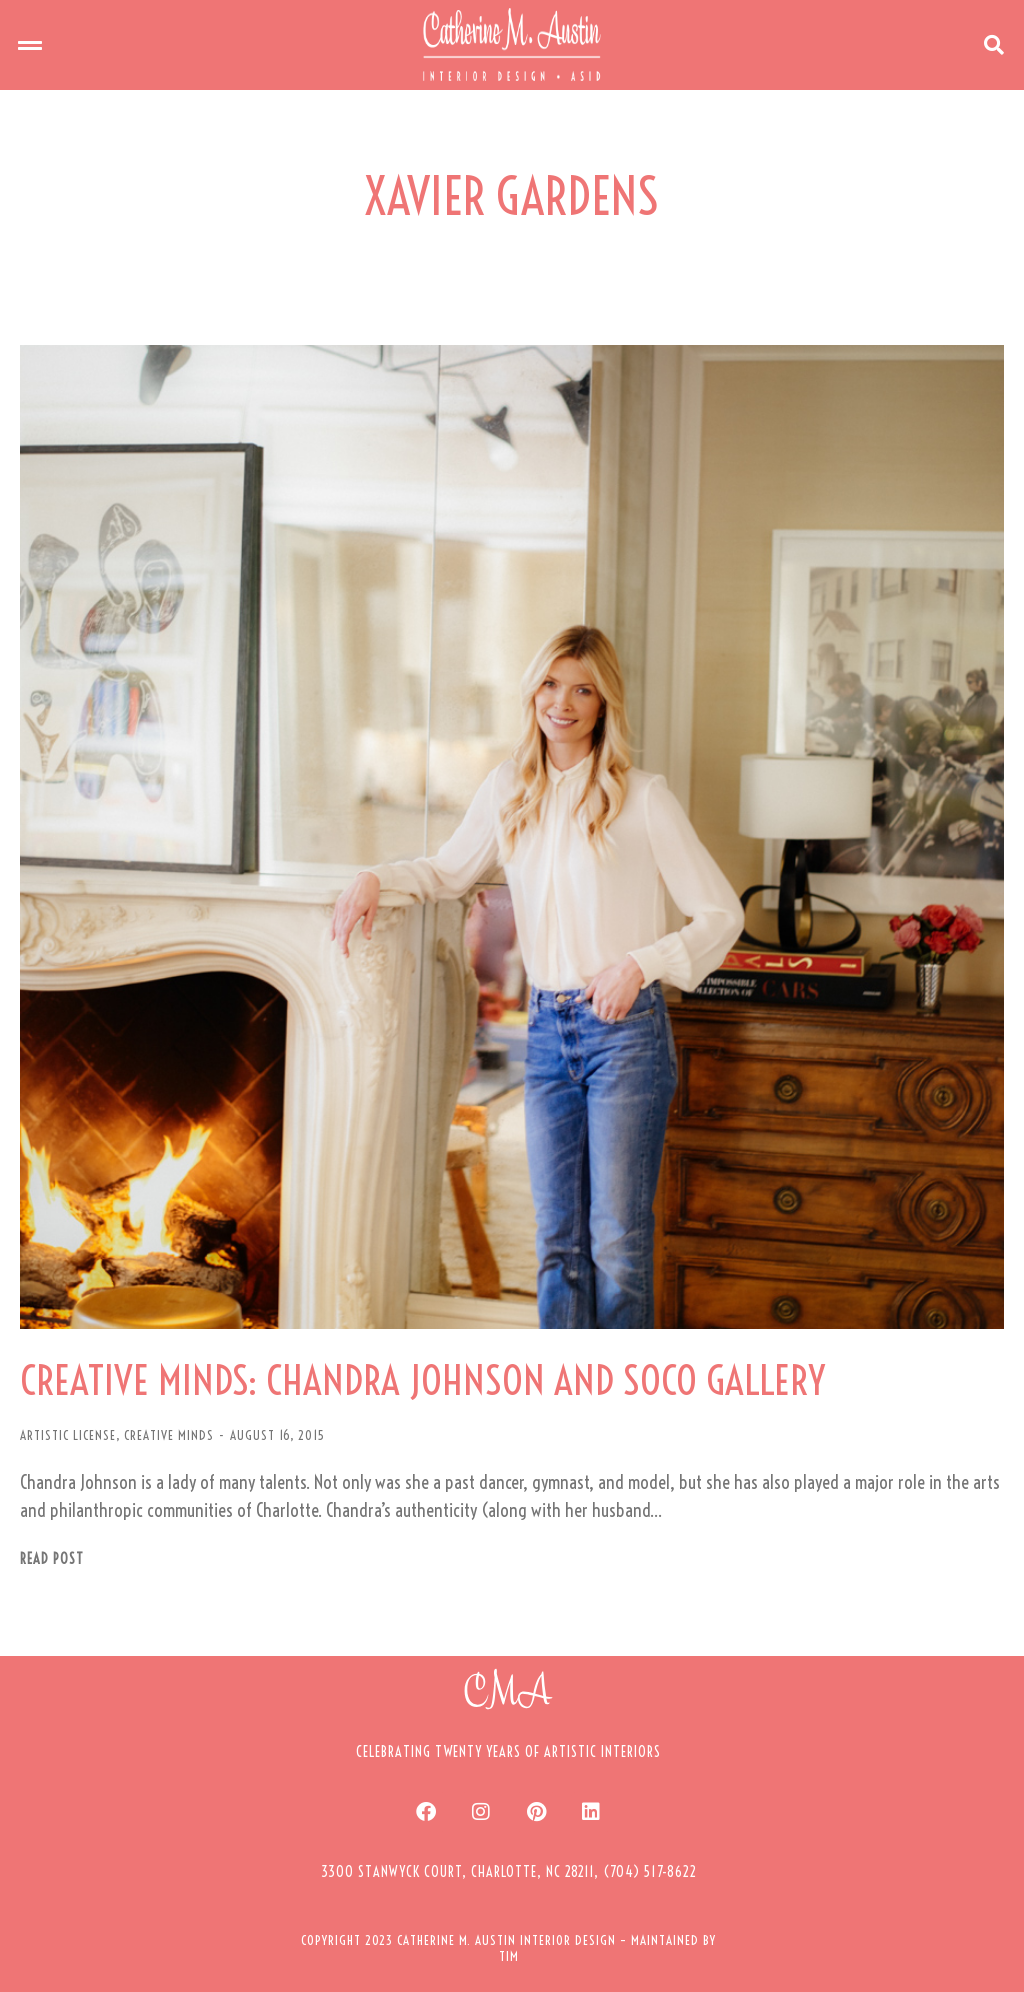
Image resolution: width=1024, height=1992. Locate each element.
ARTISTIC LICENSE (68, 1435)
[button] (30, 45)
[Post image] (512, 837)
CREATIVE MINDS (169, 1435)
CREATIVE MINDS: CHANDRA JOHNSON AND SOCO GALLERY (422, 1381)
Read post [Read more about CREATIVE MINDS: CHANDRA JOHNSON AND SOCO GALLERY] (52, 1559)
